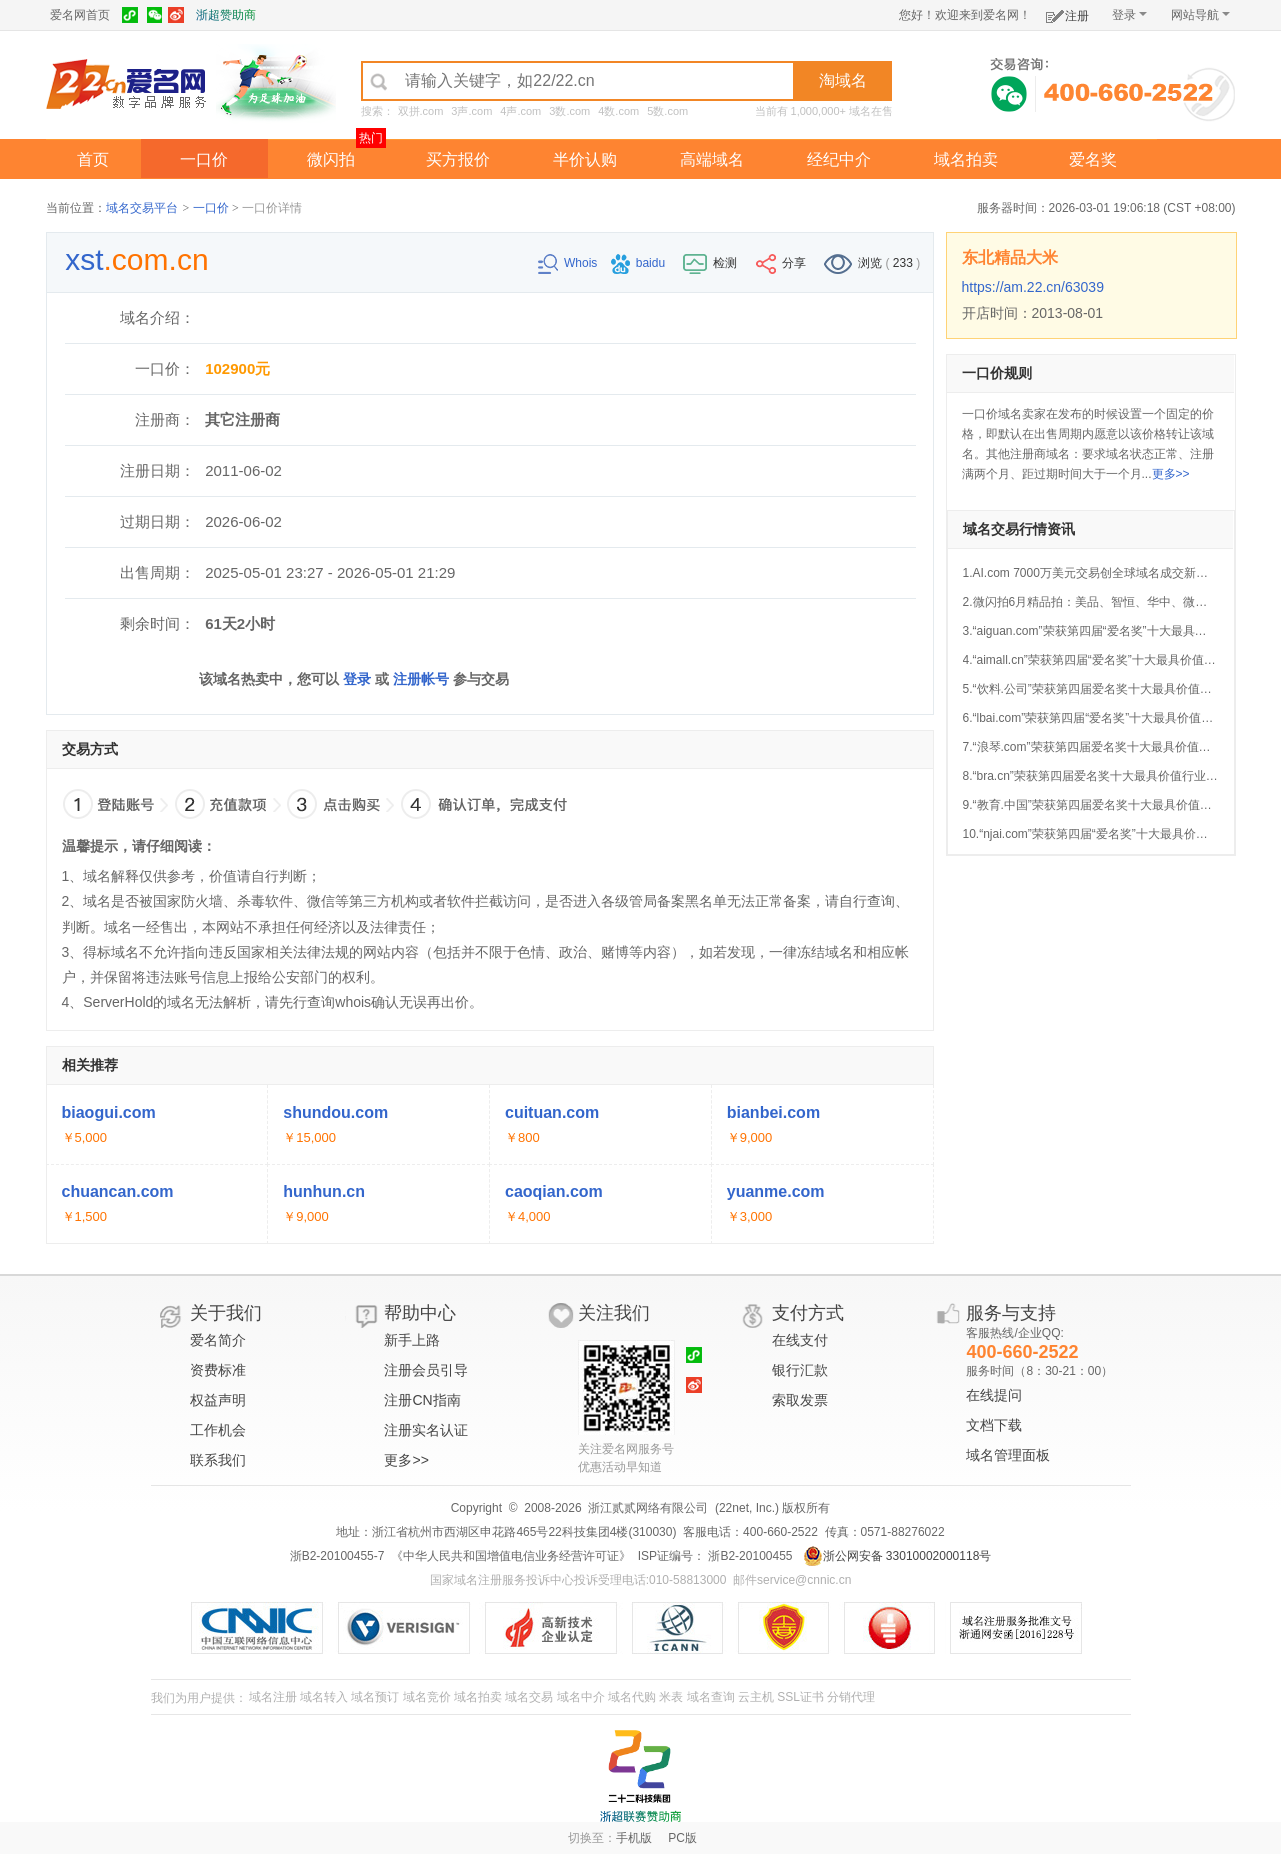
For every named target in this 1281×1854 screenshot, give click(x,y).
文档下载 (994, 1425)
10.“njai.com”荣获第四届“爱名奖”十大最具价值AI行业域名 (1115, 834)
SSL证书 (800, 1697)
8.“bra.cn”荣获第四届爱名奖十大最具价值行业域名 (1096, 776)
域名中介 (581, 1697)
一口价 (204, 159)
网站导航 (1200, 15)
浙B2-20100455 (748, 1556)
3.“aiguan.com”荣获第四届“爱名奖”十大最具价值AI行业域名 (1120, 631)
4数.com (618, 111)
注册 (1067, 12)
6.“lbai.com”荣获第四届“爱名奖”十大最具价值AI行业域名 (1112, 718)
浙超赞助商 (226, 15)
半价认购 (585, 159)
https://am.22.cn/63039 (1033, 287)
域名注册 (273, 1697)
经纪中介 (839, 159)
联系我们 (218, 1460)
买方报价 (458, 159)
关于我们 (226, 1313)
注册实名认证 (426, 1430)
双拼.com (421, 111)
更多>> (1171, 474)
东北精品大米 (1010, 257)
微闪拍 (331, 159)
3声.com (471, 111)
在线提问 (994, 1395)
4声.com (520, 111)
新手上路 (412, 1340)
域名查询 (711, 1697)
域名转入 (324, 1697)
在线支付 (800, 1340)
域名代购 (632, 1697)
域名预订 (375, 1697)
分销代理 (851, 1697)
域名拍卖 (966, 159)
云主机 (756, 1697)
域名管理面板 (1008, 1455)
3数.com (569, 111)
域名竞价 (427, 1697)
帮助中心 (420, 1313)
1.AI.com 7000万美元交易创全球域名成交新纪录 (1091, 573)
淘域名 (843, 80)
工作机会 (218, 1430)
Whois (569, 263)
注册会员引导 (426, 1370)
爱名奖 (1093, 159)
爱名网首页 (80, 15)
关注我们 (614, 1313)
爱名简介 (218, 1340)
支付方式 (808, 1313)
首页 (93, 159)
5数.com (667, 111)
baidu (640, 263)
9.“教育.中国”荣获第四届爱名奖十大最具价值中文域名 (1105, 805)
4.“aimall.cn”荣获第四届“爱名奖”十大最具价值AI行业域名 (1113, 660)
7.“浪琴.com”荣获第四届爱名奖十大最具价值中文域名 (1105, 747)
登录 (1129, 15)
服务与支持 (1011, 1313)
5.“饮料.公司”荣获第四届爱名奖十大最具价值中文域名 (1105, 689)
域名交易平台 (142, 208)
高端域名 (712, 159)
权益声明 (218, 1400)
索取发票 (800, 1400)
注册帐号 (421, 679)
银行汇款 (800, 1370)
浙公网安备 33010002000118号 (897, 1556)
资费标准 (218, 1370)
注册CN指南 (422, 1400)
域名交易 (529, 1697)
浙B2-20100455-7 (337, 1556)
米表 (671, 1697)
